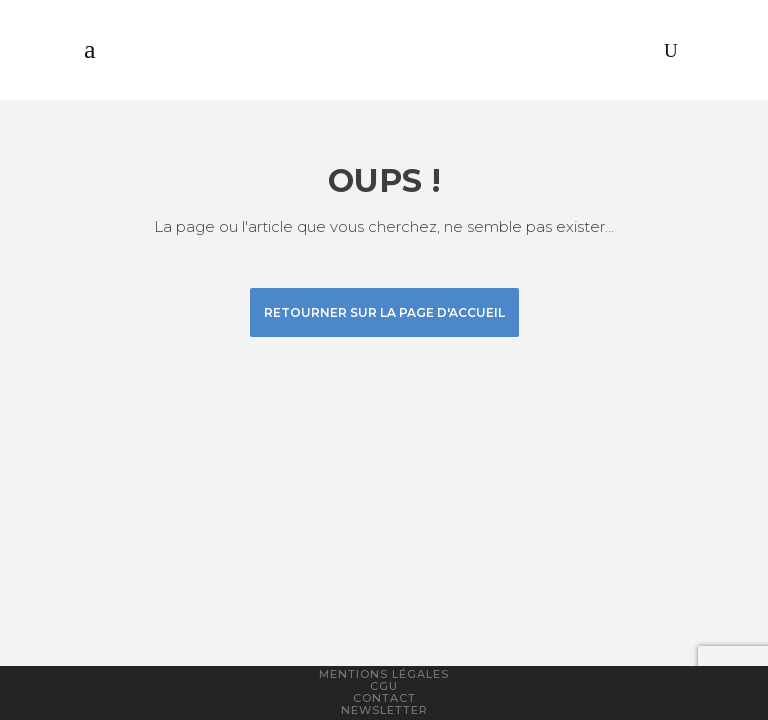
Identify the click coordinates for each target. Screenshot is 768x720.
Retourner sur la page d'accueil (384, 312)
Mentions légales (384, 674)
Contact (384, 698)
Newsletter (384, 710)
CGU (384, 686)
